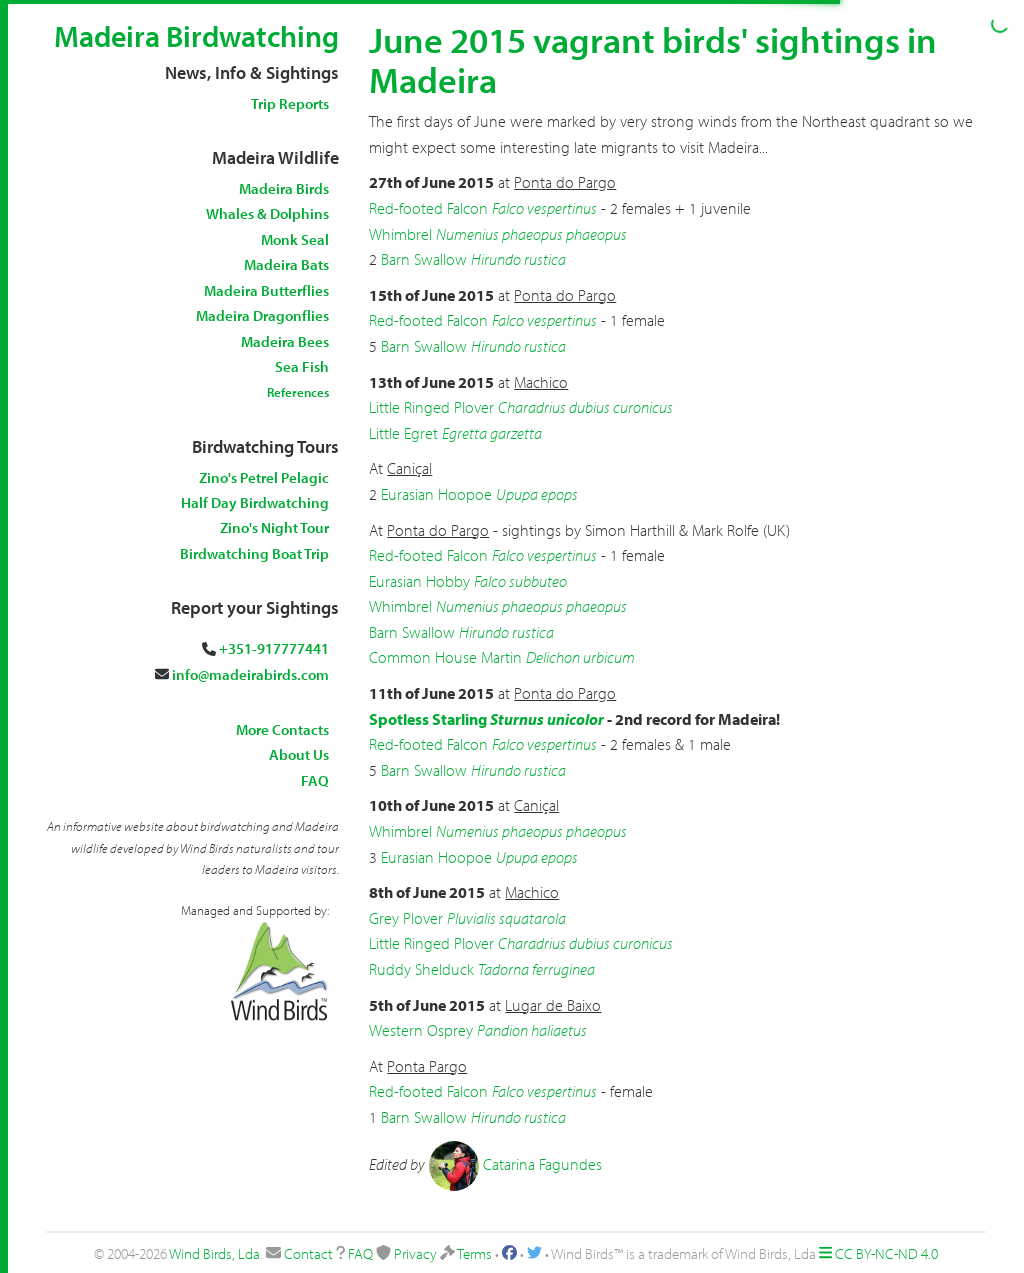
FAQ (315, 780)
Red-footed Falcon (428, 208)
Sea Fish (302, 366)
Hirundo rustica (518, 259)
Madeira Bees (285, 341)
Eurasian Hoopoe (436, 494)
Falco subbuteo (520, 581)
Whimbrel (400, 234)
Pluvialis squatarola (506, 918)
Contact (308, 1253)
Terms (474, 1253)
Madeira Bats (286, 264)
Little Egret (403, 433)
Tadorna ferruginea (536, 969)
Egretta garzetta (492, 433)
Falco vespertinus (544, 208)
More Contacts (282, 729)
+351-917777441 (274, 648)
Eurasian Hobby (419, 581)
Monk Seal (295, 239)
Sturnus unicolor (547, 719)
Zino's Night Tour (274, 527)
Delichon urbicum (580, 657)
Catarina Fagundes (542, 1163)
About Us (299, 754)
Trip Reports (290, 103)
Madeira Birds (284, 188)
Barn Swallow (424, 259)
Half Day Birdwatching (255, 502)
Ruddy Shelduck (421, 969)
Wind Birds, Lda (214, 1253)
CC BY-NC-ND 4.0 (886, 1253)
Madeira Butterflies (266, 290)
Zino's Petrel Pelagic (264, 477)
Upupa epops (537, 494)
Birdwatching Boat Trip (254, 553)
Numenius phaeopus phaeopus (531, 234)
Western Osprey (421, 1030)
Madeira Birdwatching (196, 36)
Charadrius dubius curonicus (585, 407)
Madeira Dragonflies (262, 315)
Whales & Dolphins (267, 213)
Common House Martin (445, 657)
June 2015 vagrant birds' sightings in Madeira (653, 59)
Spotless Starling (428, 719)
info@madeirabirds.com (250, 674)
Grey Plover (406, 918)
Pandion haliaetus (532, 1030)
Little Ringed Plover (431, 407)
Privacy (415, 1253)
